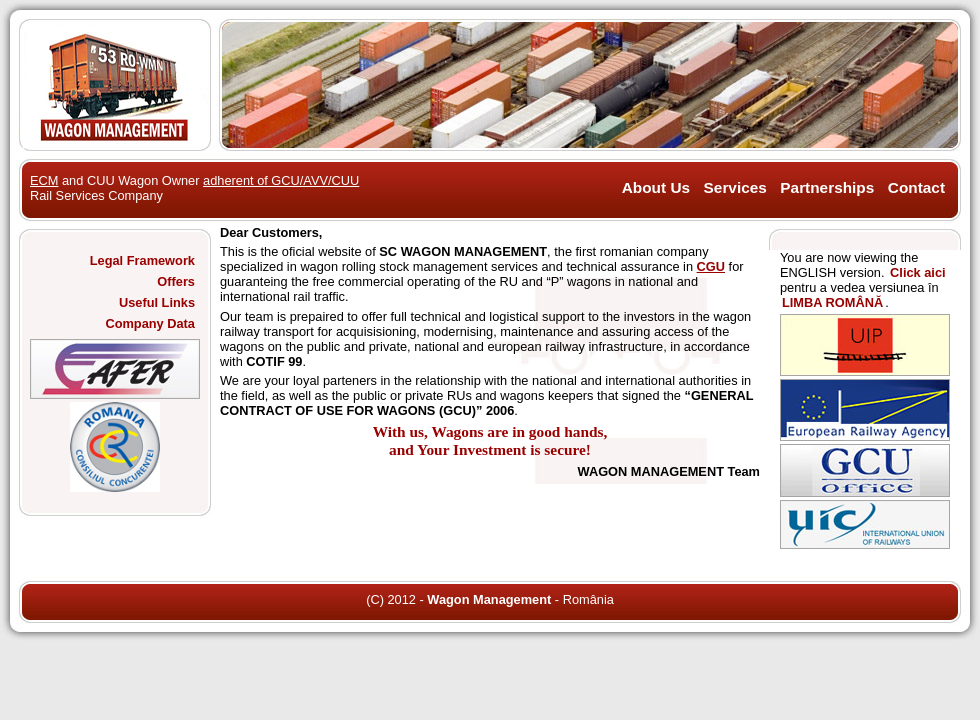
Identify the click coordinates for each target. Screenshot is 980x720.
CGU (711, 266)
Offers (176, 281)
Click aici (918, 272)
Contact (916, 187)
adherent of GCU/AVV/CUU (281, 180)
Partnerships (827, 187)
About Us (656, 187)
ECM (44, 180)
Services (735, 187)
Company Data (150, 323)
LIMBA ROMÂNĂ (832, 302)
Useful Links (157, 302)
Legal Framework (142, 260)
